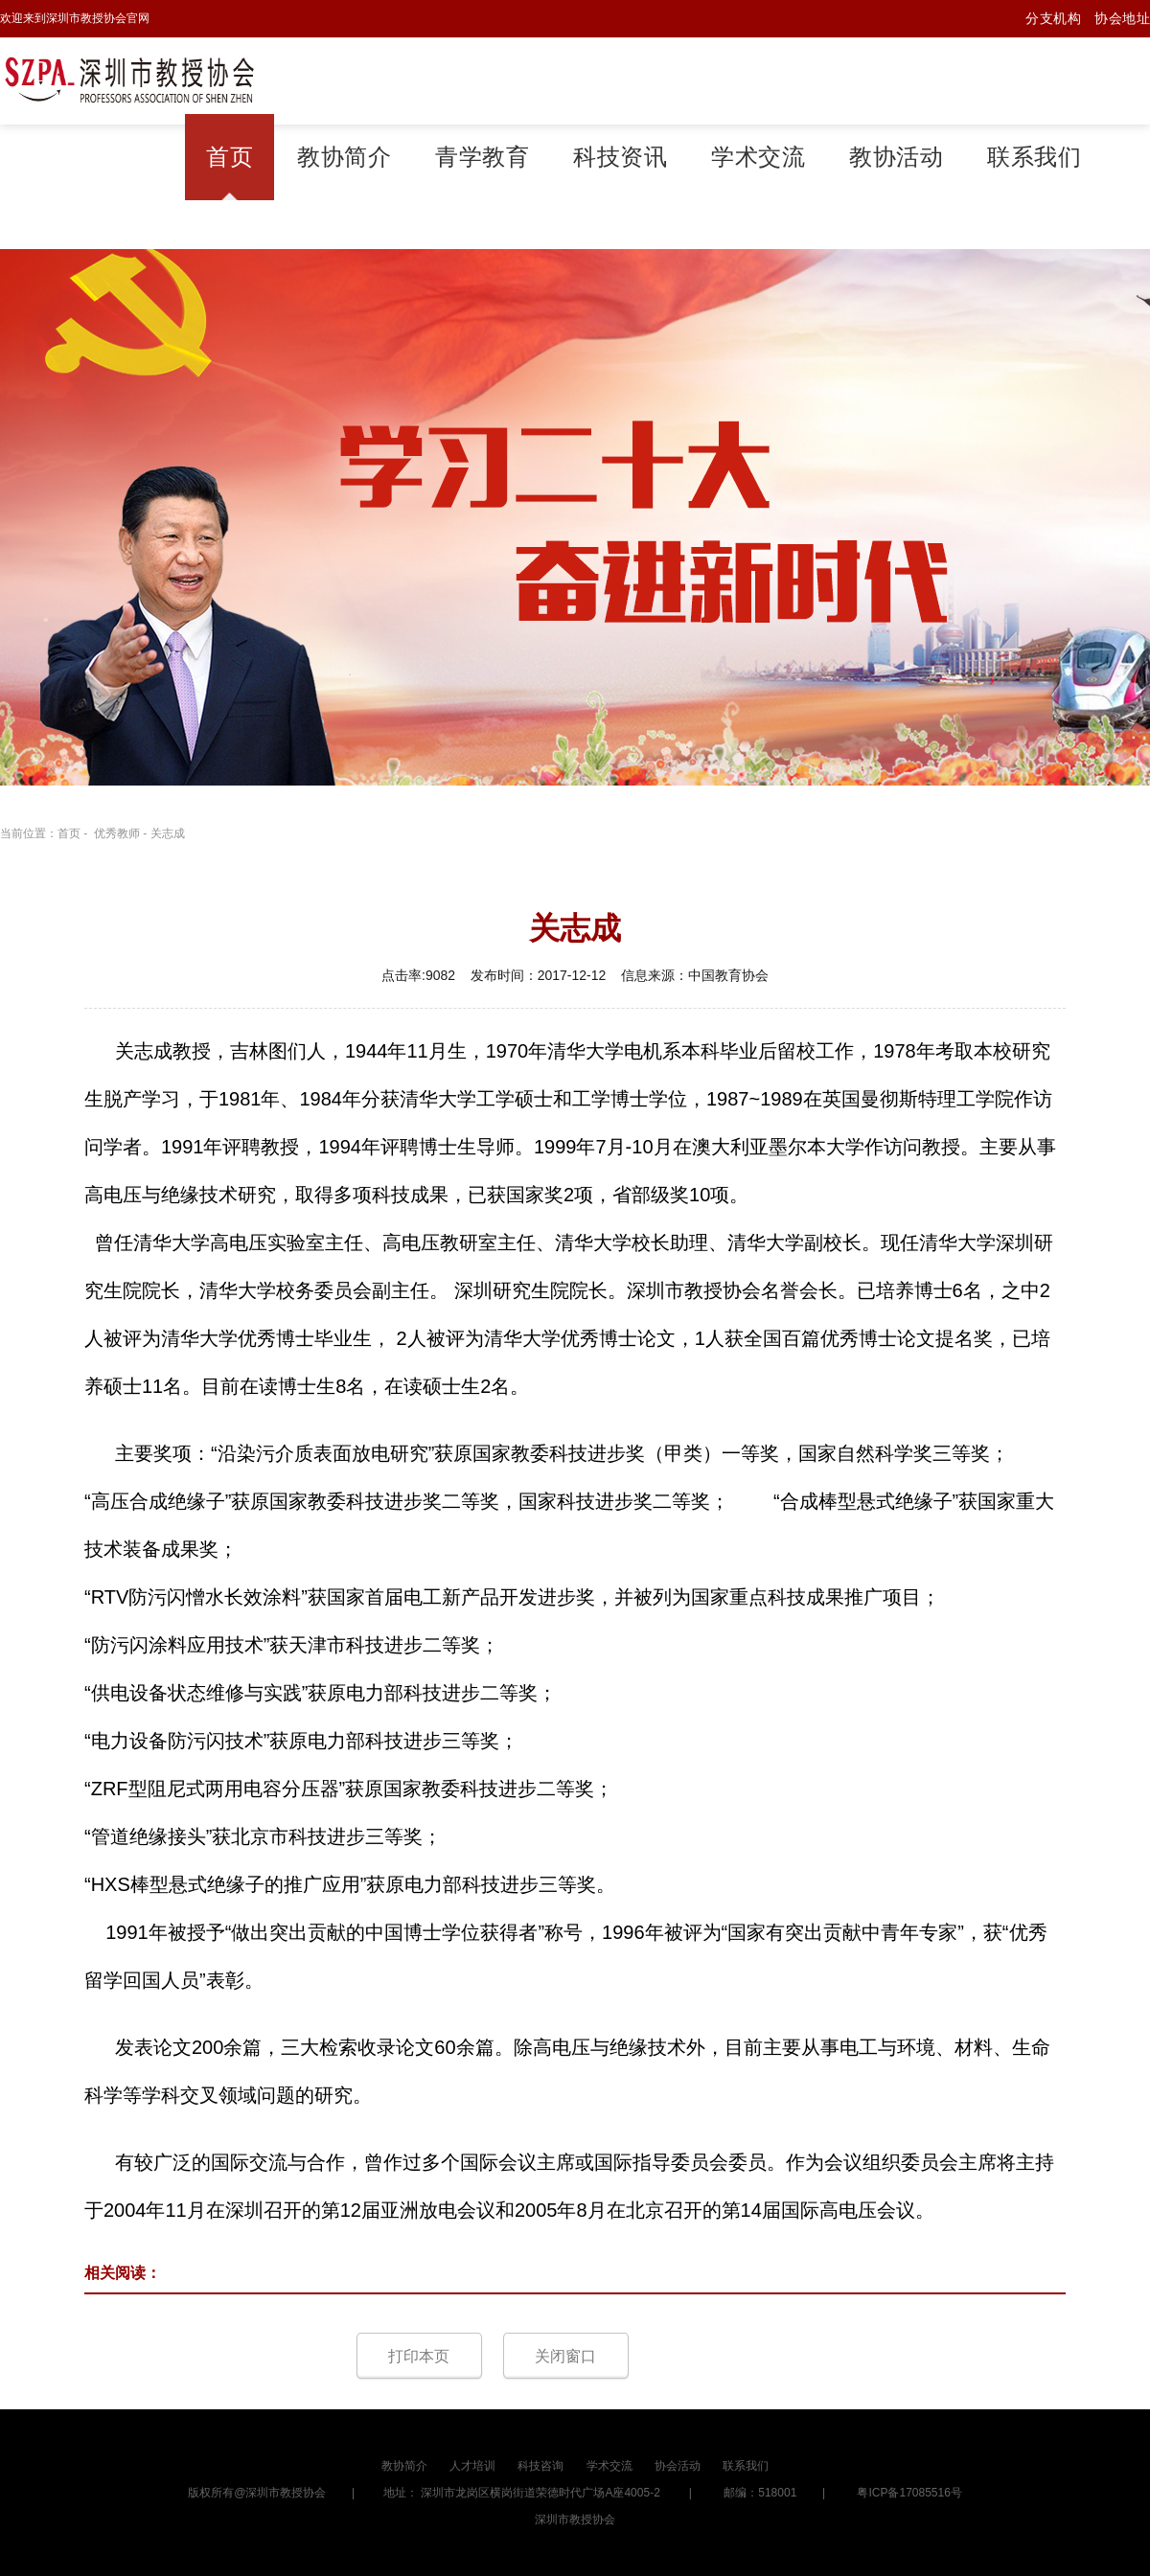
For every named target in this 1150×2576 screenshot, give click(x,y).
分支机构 (1053, 18)
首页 (229, 157)
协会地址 (1122, 18)
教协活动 (896, 157)
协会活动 (678, 2466)
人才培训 (472, 2466)
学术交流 (758, 157)
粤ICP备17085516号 (909, 2492)
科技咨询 (541, 2466)
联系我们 (1034, 157)
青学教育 (482, 157)
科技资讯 (620, 157)
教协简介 (344, 157)
